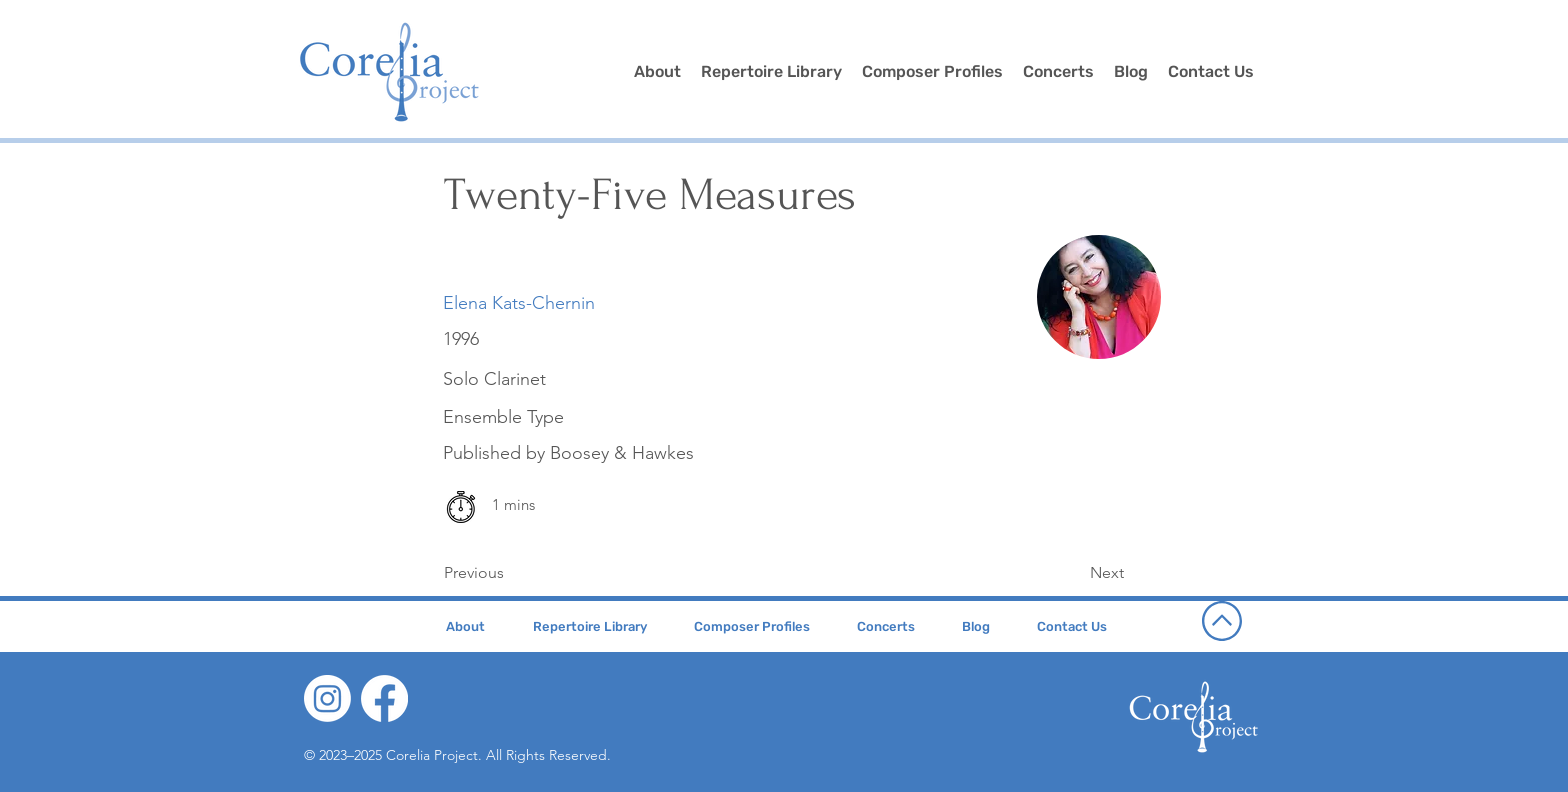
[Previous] (510, 573)
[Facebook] (384, 698)
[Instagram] (327, 698)
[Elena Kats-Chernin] (519, 303)
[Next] (1074, 573)
